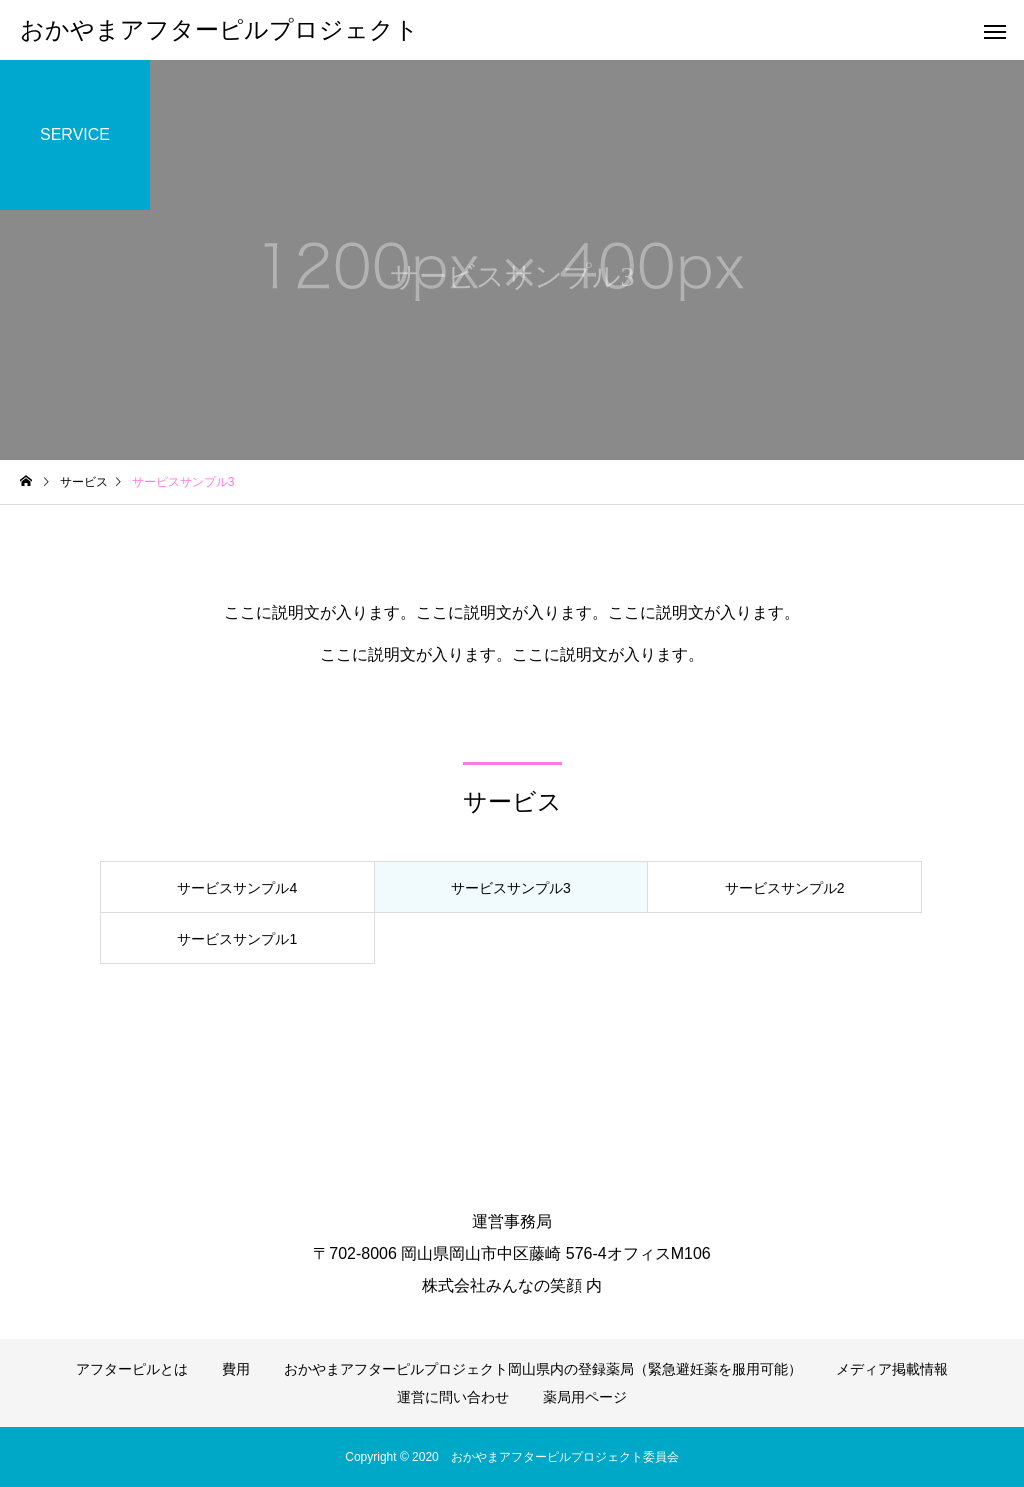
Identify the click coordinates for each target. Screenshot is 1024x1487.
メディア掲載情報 (892, 1369)
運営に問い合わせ (453, 1397)
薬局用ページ (585, 1397)
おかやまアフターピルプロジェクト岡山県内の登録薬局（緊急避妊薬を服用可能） (543, 1369)
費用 (236, 1369)
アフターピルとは (132, 1369)
